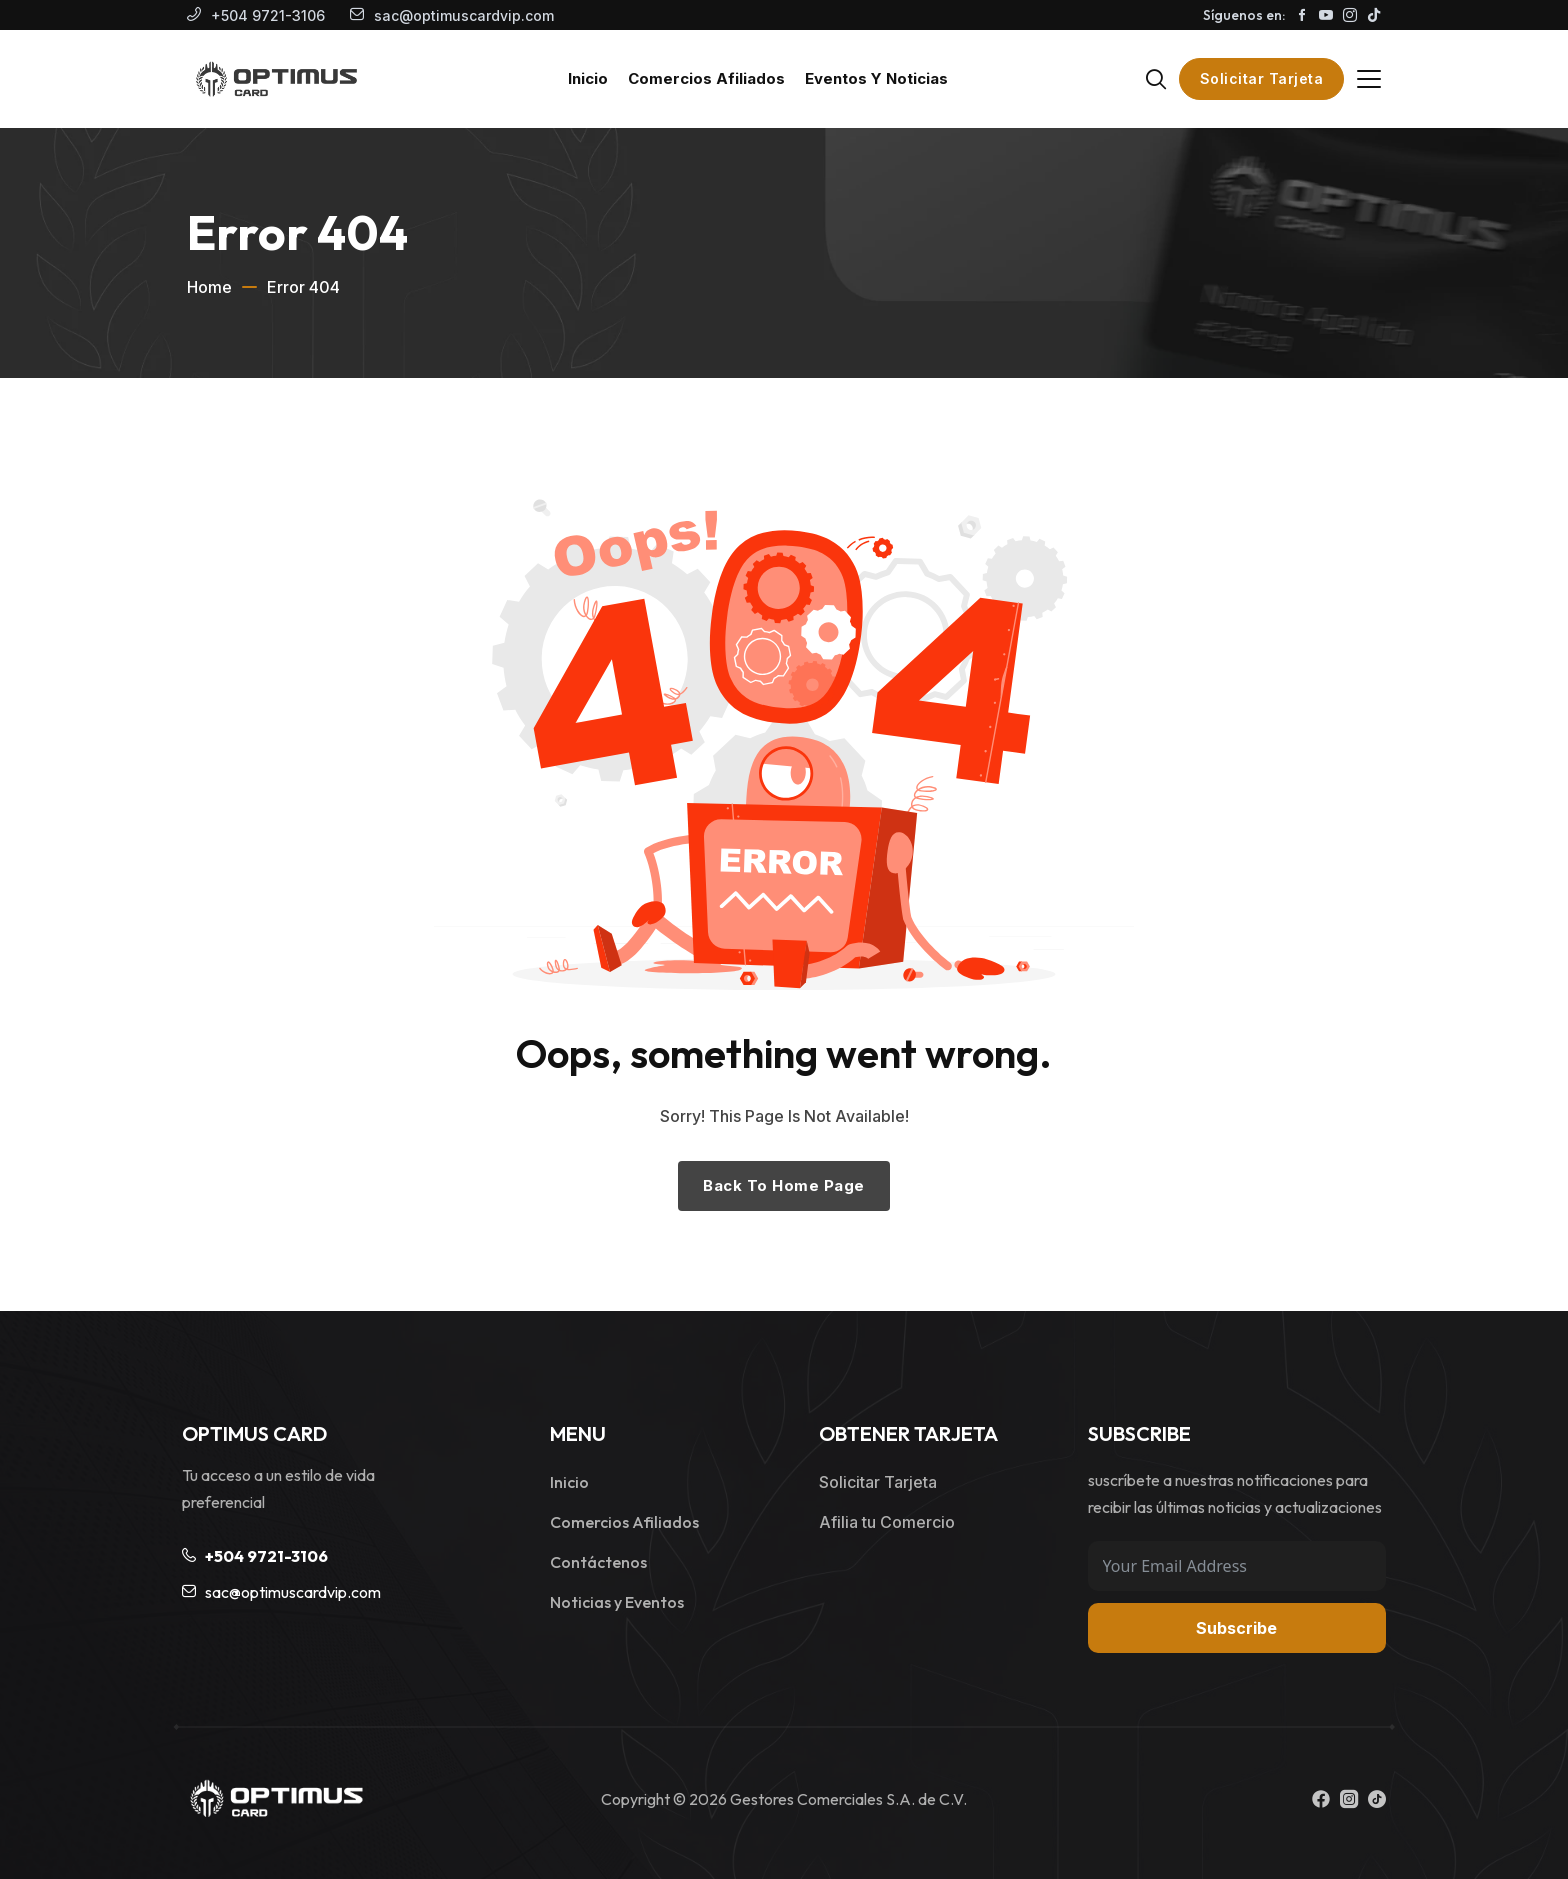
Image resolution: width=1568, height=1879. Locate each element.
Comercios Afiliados (624, 1522)
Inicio (569, 1482)
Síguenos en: (1244, 15)
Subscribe (1236, 1628)
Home (209, 287)
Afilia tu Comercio (887, 1522)
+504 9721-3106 (268, 15)
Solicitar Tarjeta (1262, 78)
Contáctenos (598, 1562)
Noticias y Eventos (617, 1602)
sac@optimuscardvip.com (464, 15)
